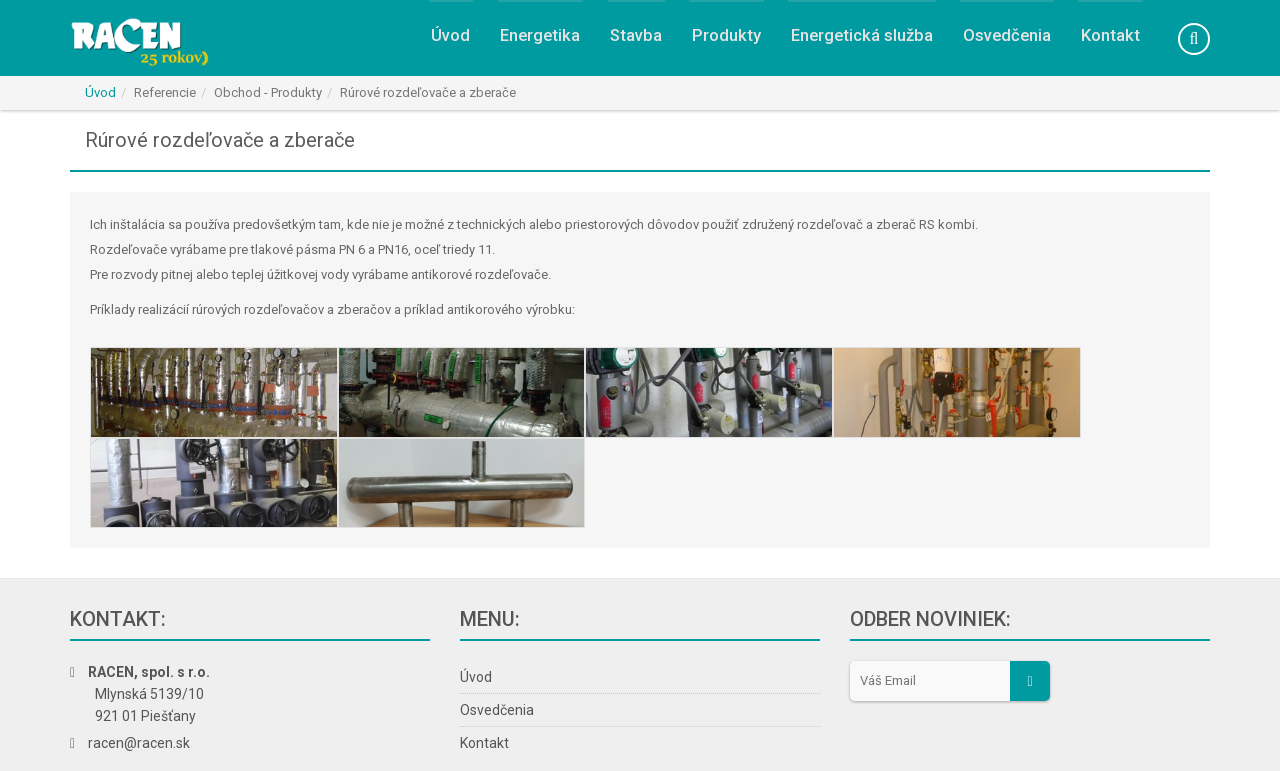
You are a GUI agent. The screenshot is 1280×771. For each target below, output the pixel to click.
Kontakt (1110, 41)
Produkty (720, 41)
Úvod (440, 41)
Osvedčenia (1006, 41)
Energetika (531, 41)
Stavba (629, 41)
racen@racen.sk (139, 672)
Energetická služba (858, 41)
